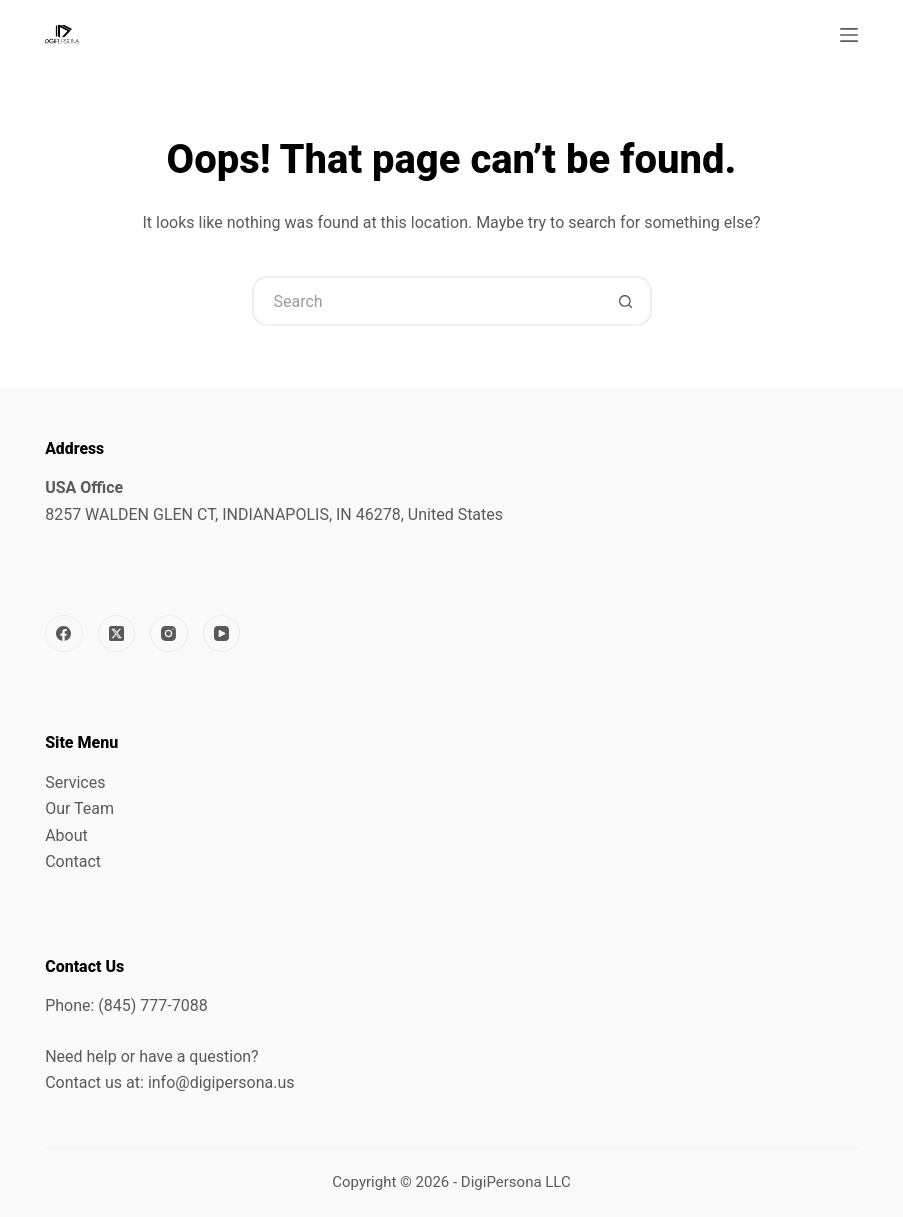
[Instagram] (169, 634)
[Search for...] (427, 301)
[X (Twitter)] (117, 634)
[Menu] (849, 35)
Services (75, 782)
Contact (73, 861)
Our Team (79, 808)
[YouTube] (222, 634)
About (66, 835)
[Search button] (627, 301)
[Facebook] (64, 634)
